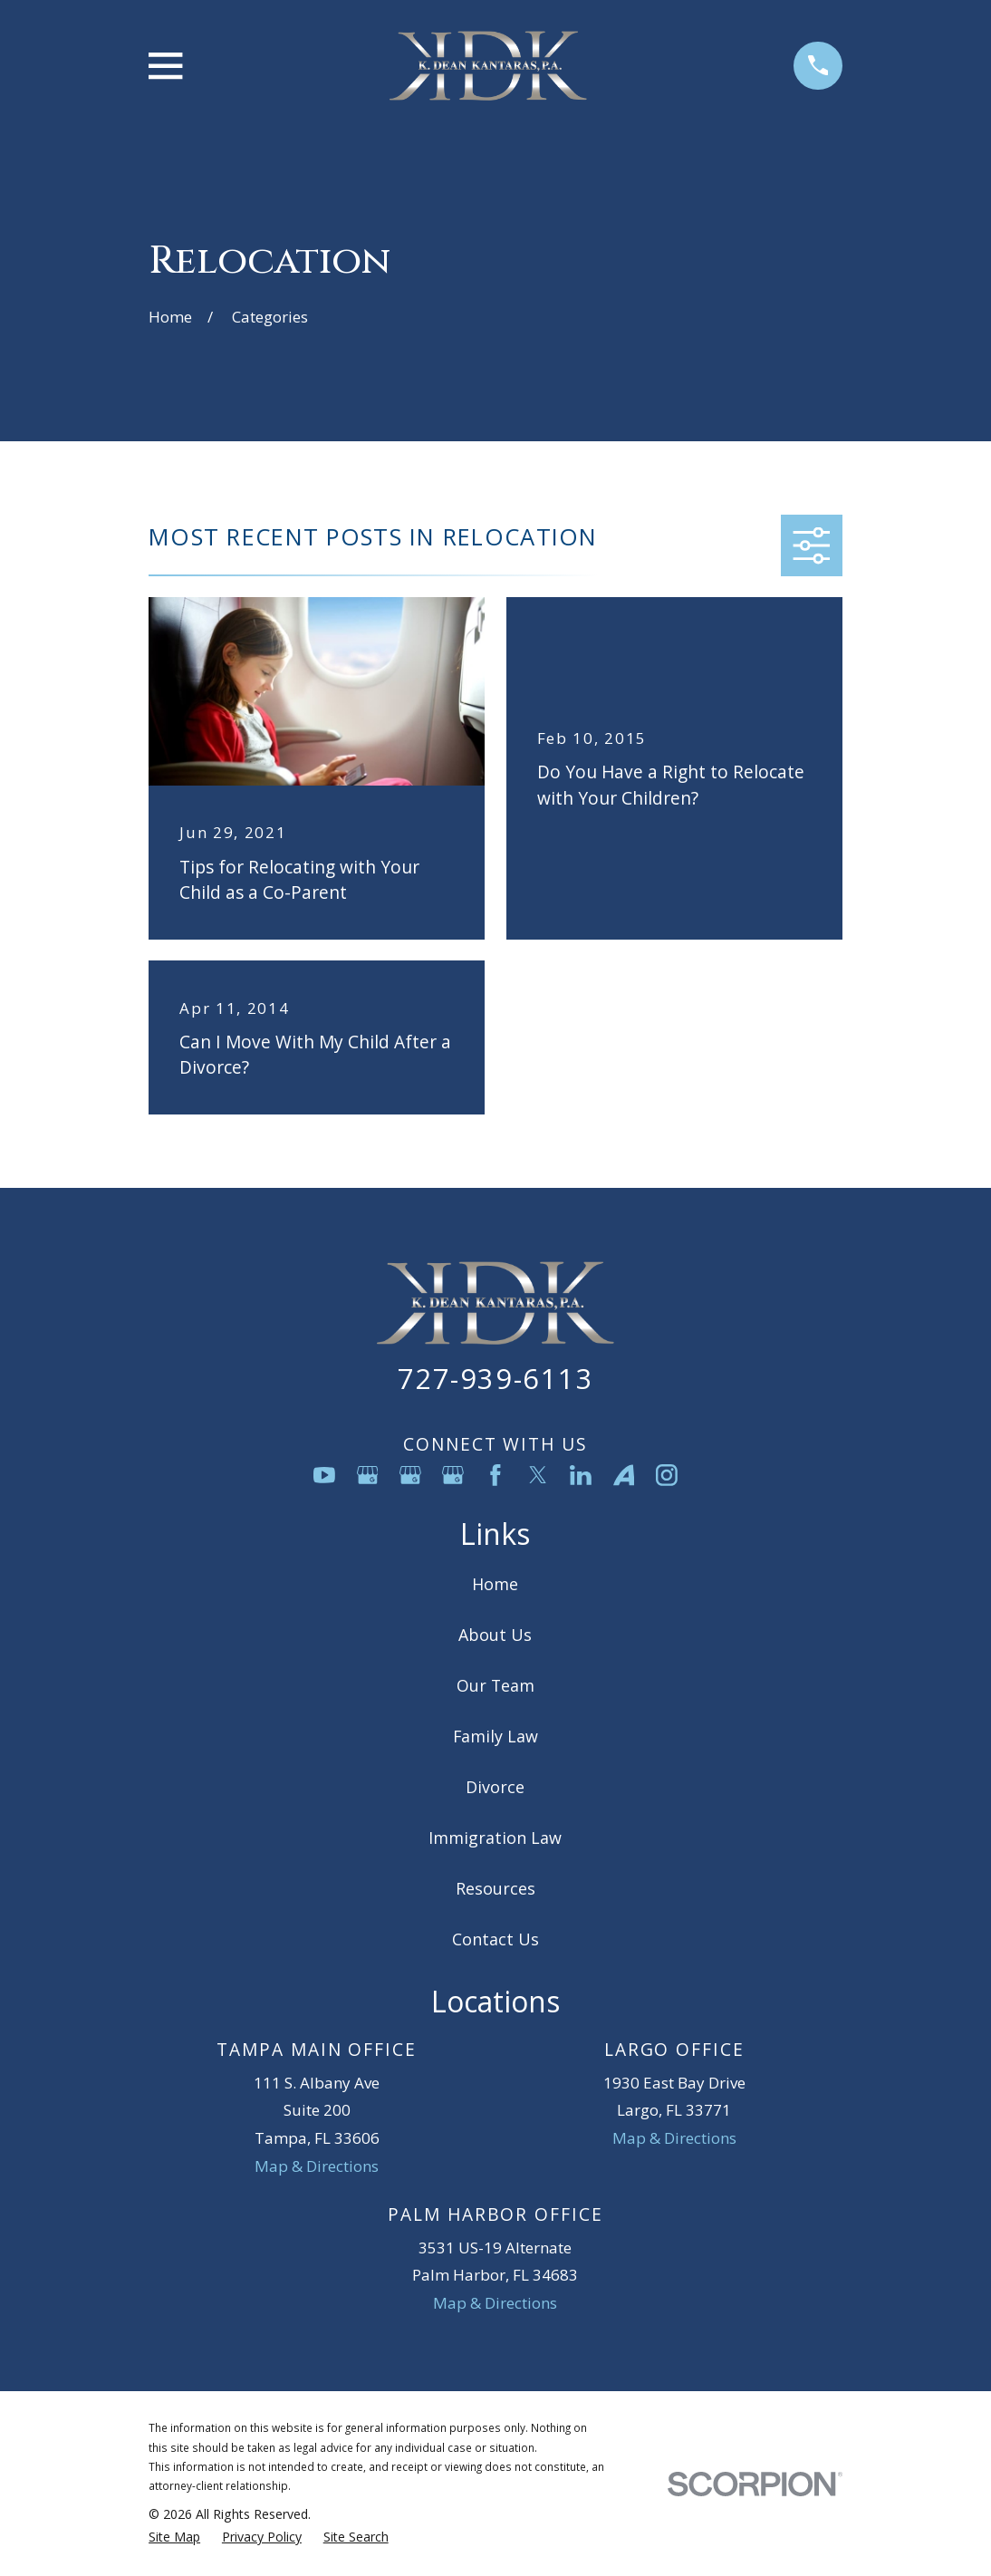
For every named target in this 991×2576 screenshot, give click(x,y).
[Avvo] (624, 1475)
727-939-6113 (495, 1378)
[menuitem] (174, 2537)
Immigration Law (495, 1837)
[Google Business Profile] (368, 1475)
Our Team (495, 1685)
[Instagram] (667, 1475)
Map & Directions (317, 2166)
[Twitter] (538, 1475)
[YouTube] (324, 1475)
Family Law (495, 1736)
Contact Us (495, 1939)
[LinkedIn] (581, 1475)
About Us (495, 1634)
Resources (495, 1888)
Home (495, 1584)
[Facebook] (495, 1475)
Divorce (495, 1787)
